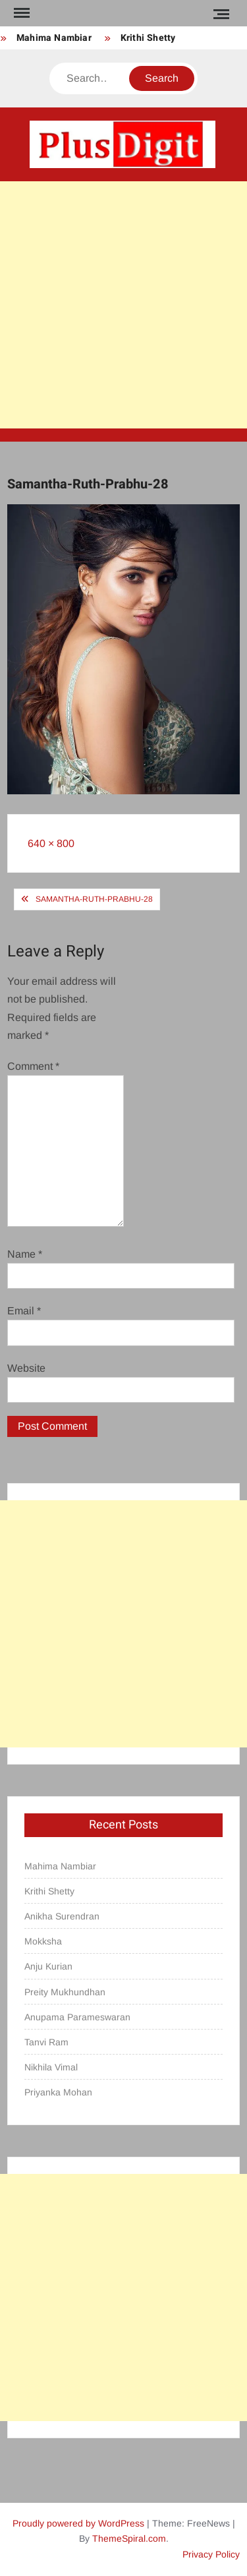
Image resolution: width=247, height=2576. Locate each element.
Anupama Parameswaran (77, 2017)
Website (26, 1368)
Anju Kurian (48, 1966)
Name (24, 1254)
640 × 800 (51, 843)
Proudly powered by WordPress (78, 2523)
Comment (33, 1066)
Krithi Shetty (148, 38)
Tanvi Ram (46, 2042)
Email (24, 1310)
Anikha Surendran (61, 1916)
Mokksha (43, 1941)
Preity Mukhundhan (64, 1992)
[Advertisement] (123, 304)
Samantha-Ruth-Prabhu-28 (94, 899)
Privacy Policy (211, 2554)
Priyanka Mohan (58, 2092)
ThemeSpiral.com (129, 2538)
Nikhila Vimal (51, 2067)
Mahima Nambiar (54, 38)
